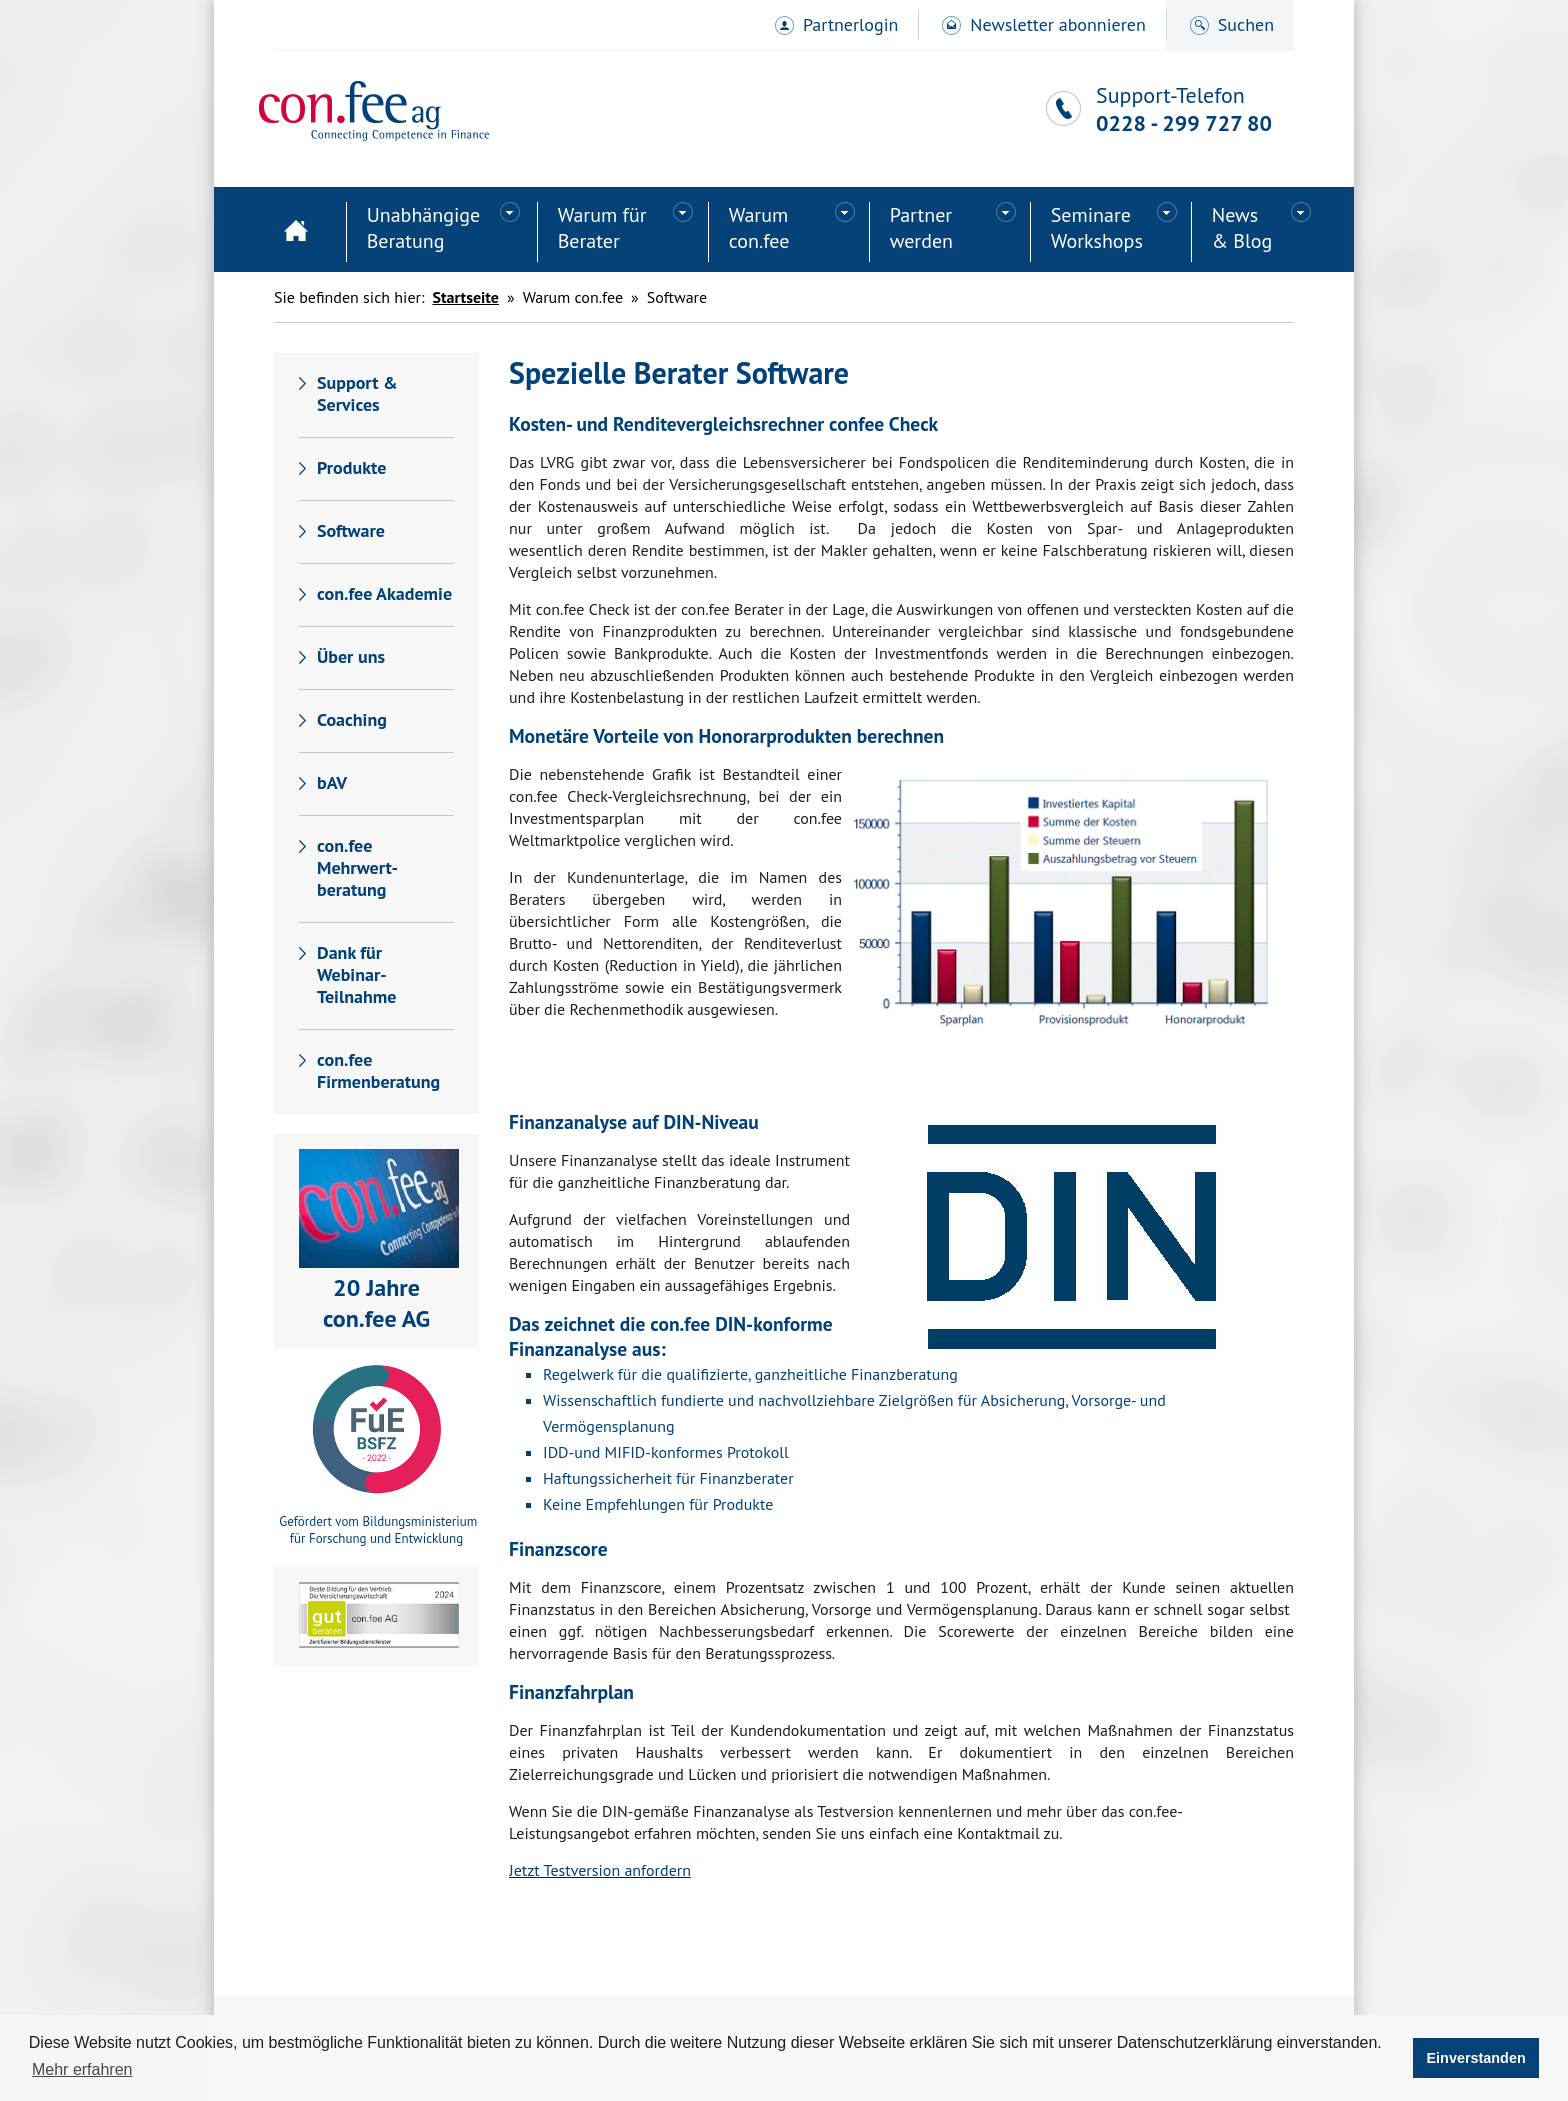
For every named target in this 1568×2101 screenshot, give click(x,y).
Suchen (1246, 24)
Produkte (351, 467)
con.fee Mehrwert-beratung (357, 867)
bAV (332, 782)
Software (351, 530)
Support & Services (357, 393)
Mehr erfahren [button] (82, 2069)
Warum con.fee (759, 228)
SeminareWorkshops (1097, 228)
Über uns (351, 656)
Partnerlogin (850, 24)
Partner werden (921, 228)
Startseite (296, 232)
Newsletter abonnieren (1057, 24)
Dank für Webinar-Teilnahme (356, 974)
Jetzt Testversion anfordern (600, 1870)
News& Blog (1242, 228)
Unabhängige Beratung (424, 228)
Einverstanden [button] (1476, 2058)
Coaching (352, 719)
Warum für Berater (602, 228)
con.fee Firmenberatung (378, 1070)
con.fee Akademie (384, 593)
